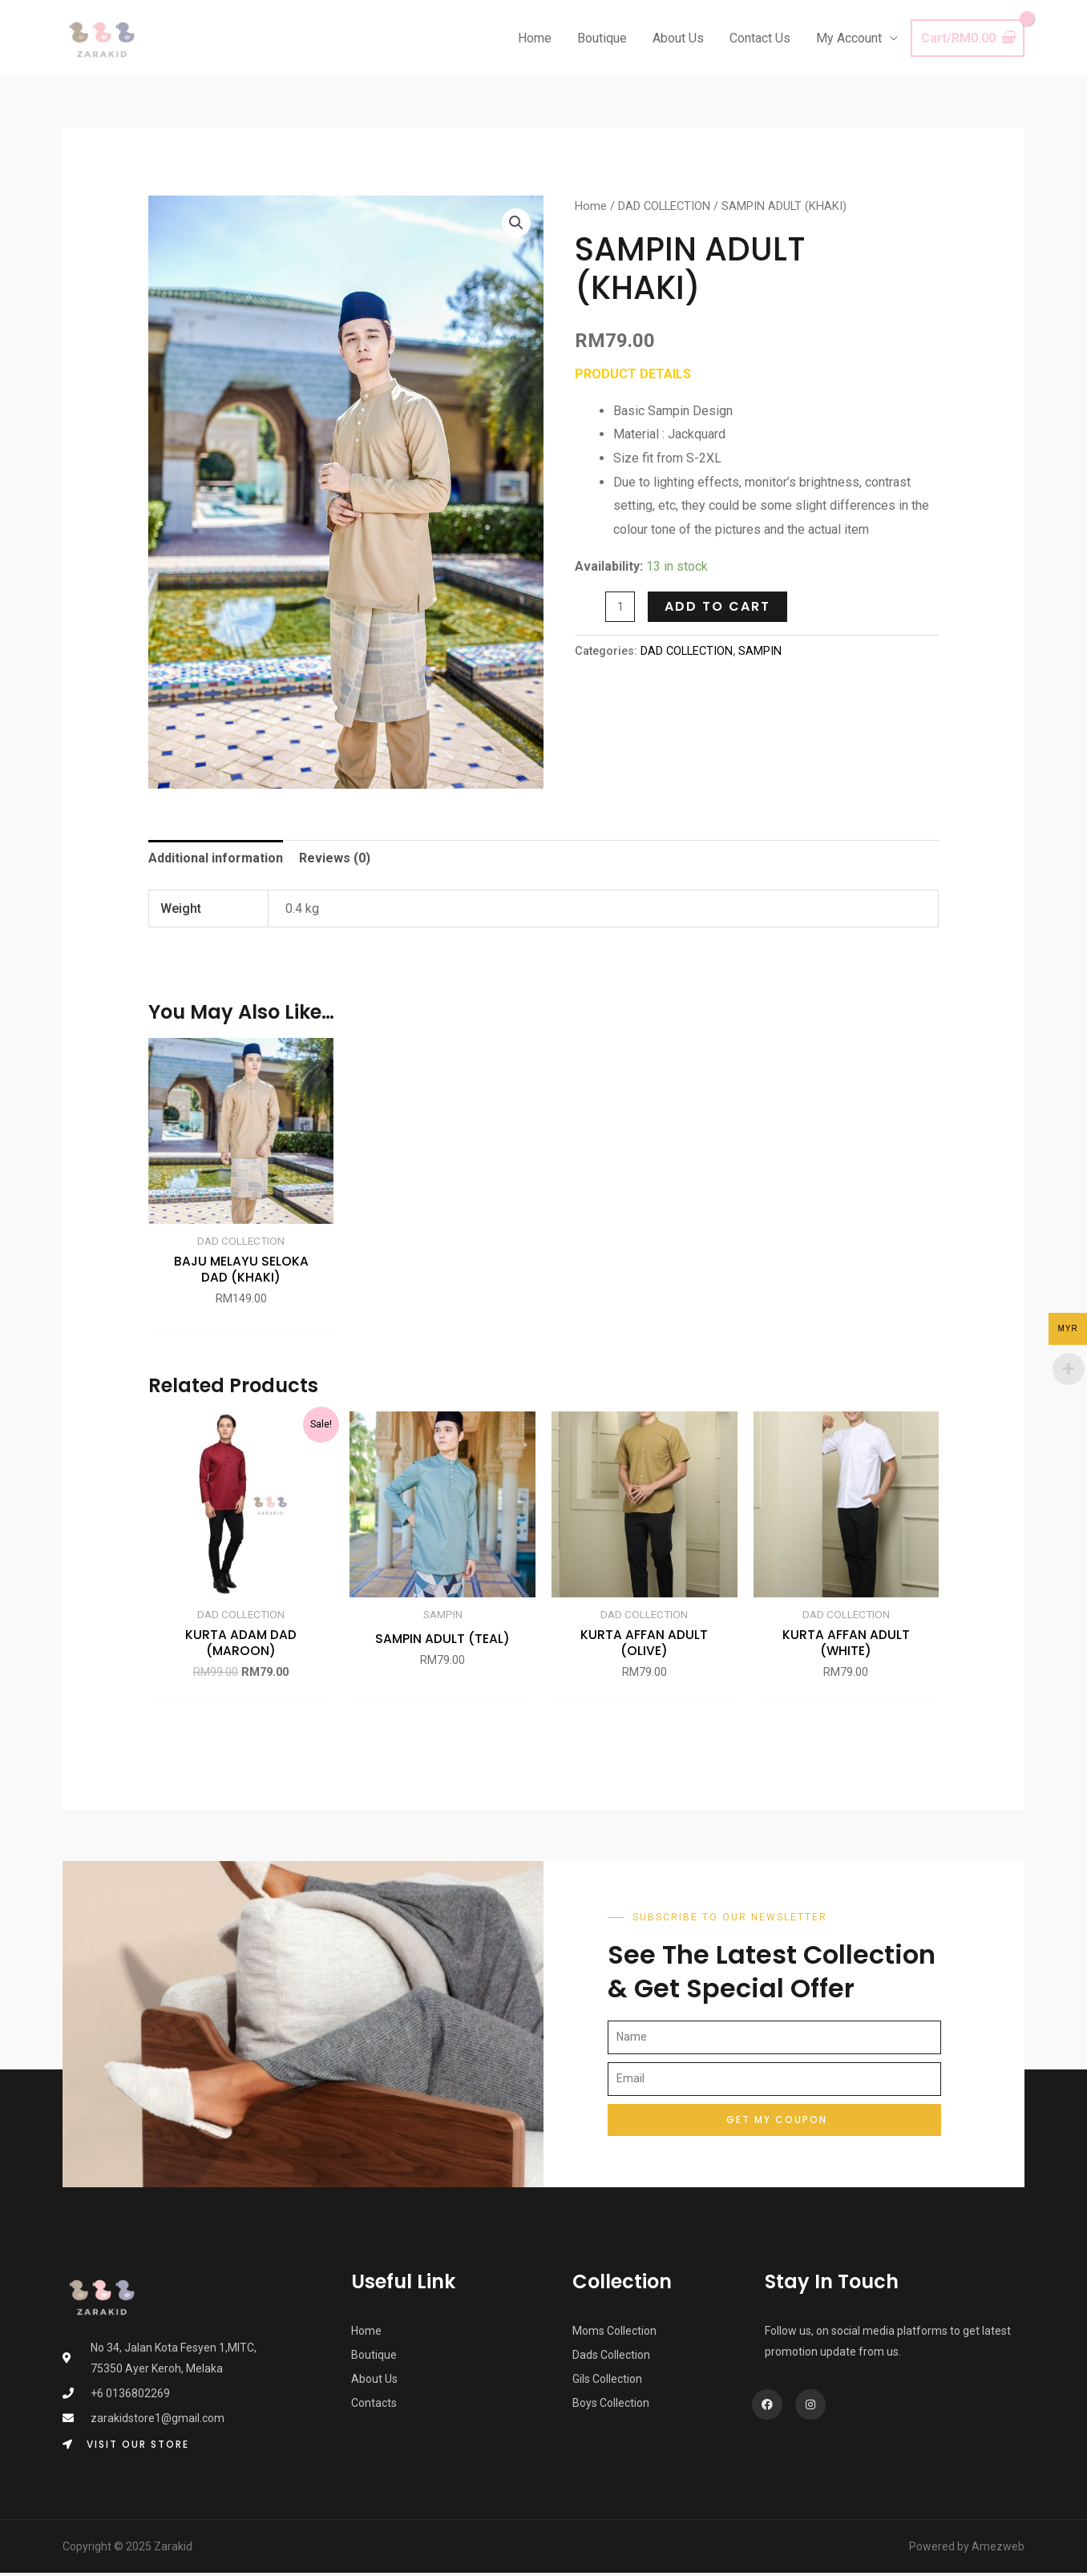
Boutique (602, 38)
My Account (849, 38)
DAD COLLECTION (664, 206)
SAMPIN (760, 651)
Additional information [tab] (215, 858)
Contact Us (759, 38)
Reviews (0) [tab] (334, 858)
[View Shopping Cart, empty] (967, 38)
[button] (516, 222)
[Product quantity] (620, 607)
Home (535, 38)
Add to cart (717, 606)
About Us (678, 38)
